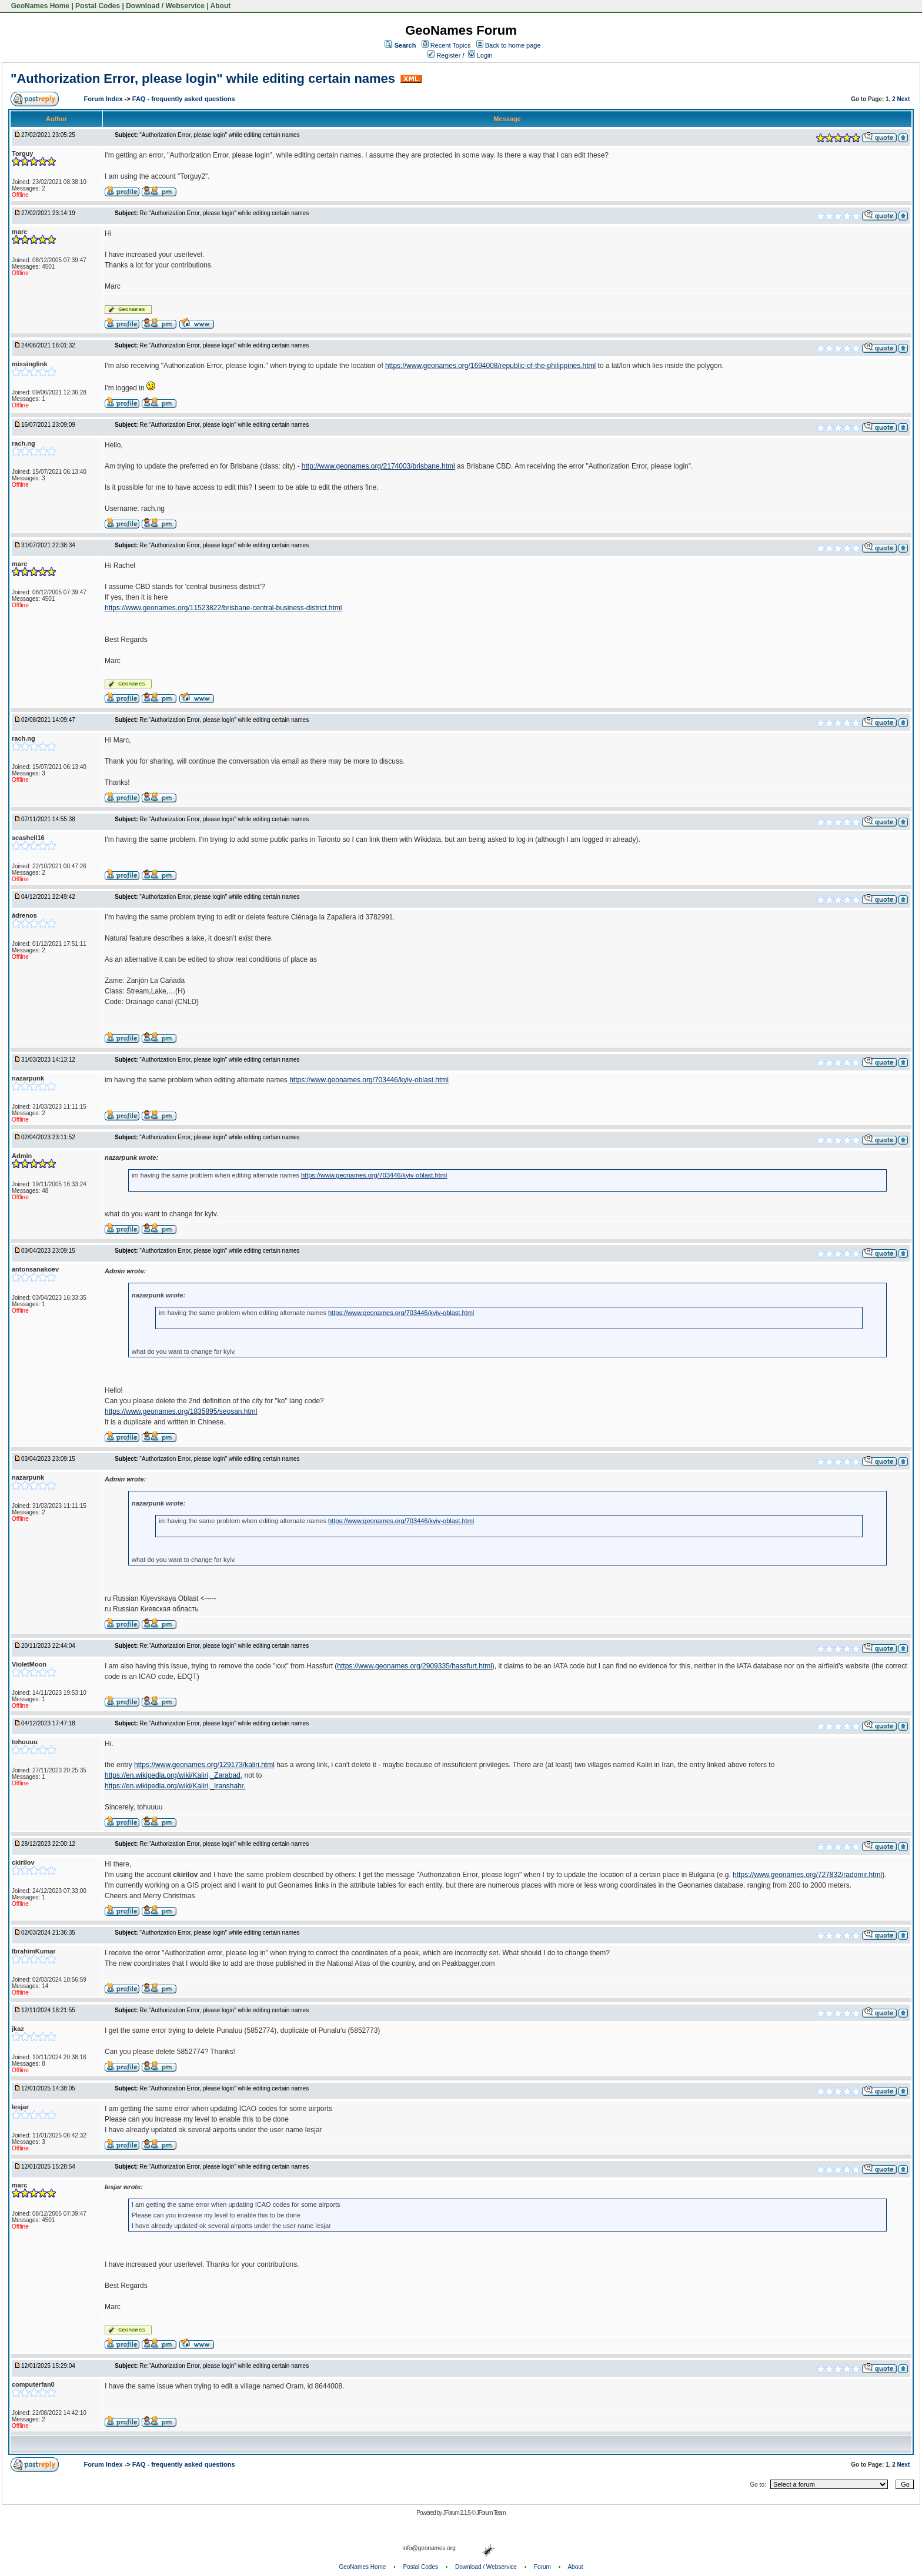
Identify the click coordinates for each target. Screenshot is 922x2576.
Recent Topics (450, 45)
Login (480, 55)
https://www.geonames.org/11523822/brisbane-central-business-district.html (223, 608)
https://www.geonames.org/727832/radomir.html (807, 1875)
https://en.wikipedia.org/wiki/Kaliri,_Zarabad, (173, 1775)
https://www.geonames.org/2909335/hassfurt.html (414, 1666)
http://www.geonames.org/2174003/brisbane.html (378, 466)
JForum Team (491, 2513)
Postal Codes (97, 6)
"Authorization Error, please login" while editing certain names (203, 78)
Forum (542, 2567)
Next (903, 99)
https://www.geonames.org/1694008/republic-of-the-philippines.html (490, 366)
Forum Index (104, 98)
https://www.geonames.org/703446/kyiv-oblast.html (369, 1080)
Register (443, 55)
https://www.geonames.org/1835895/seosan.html (181, 1411)
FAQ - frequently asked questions (183, 98)
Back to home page (513, 45)
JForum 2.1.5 (457, 2513)
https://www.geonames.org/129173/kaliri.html (204, 1765)
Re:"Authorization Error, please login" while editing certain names (224, 213)
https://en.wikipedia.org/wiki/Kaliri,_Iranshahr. (175, 1786)
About (221, 6)
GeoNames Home (39, 6)
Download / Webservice (165, 6)
